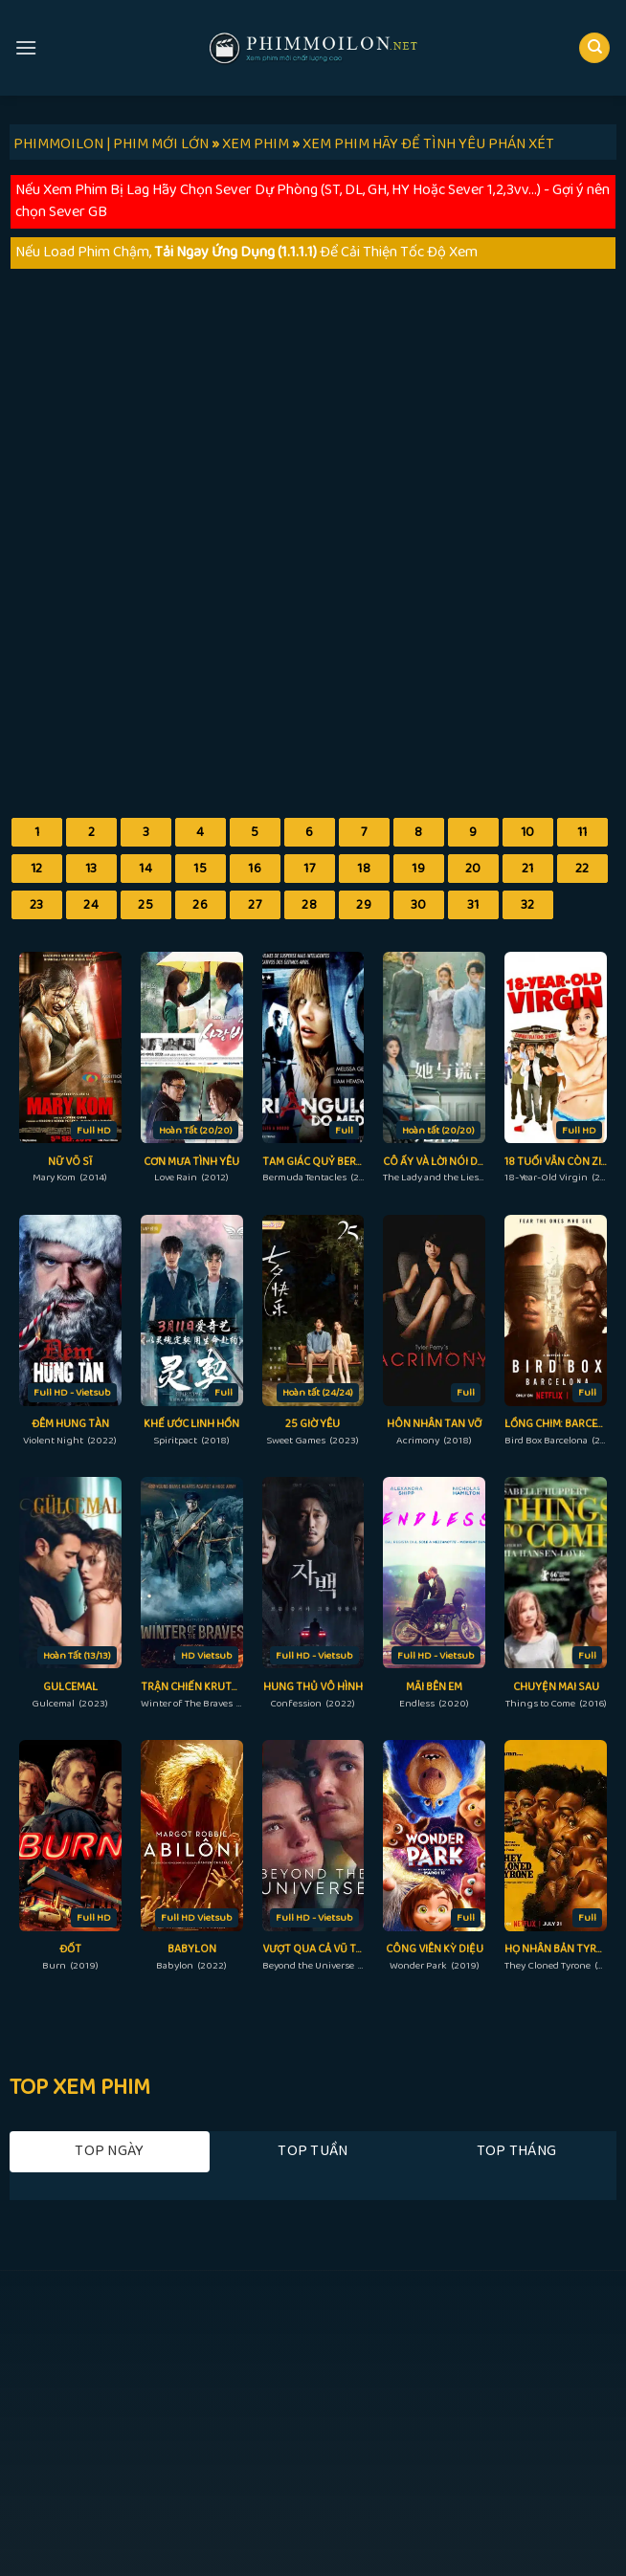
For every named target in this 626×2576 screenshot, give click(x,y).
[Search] (594, 48)
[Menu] (25, 47)
